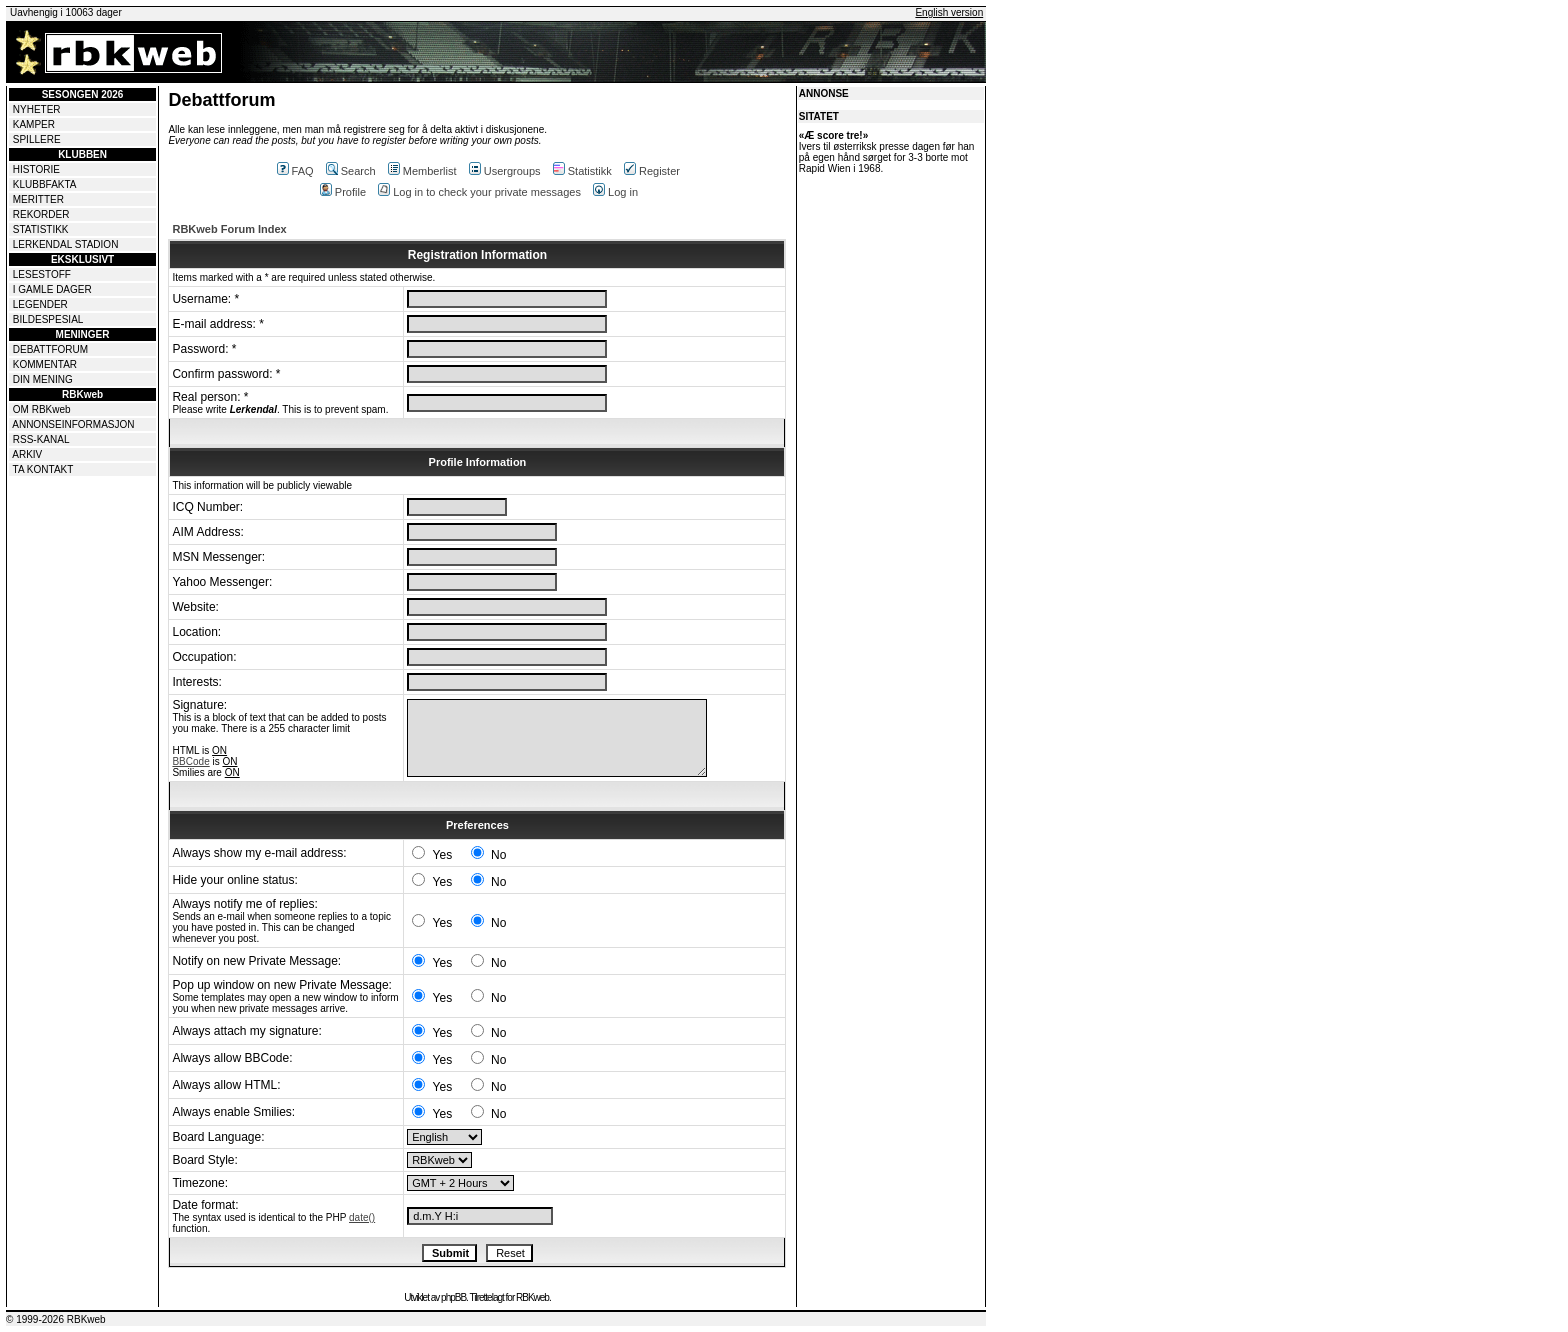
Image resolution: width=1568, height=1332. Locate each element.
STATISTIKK (41, 229)
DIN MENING (43, 379)
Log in (615, 192)
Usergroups (505, 171)
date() (362, 1217)
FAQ (295, 171)
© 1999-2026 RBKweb (56, 1319)
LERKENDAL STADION (66, 244)
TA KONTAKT (43, 469)
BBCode (190, 761)
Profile (343, 192)
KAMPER (34, 124)
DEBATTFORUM (50, 349)
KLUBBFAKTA (45, 184)
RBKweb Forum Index (229, 229)
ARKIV (27, 454)
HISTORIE (36, 169)
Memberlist (422, 171)
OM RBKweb (42, 409)
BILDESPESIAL (48, 319)
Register (652, 171)
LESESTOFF (42, 274)
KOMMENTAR (45, 364)
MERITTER (38, 199)
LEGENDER (40, 304)
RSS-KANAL (41, 439)
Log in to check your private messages (479, 192)
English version (949, 12)
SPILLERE (37, 139)
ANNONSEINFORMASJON (73, 424)
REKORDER (41, 214)
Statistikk (582, 171)
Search (351, 171)
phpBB (453, 1297)
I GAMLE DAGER (52, 289)
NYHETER (37, 109)
